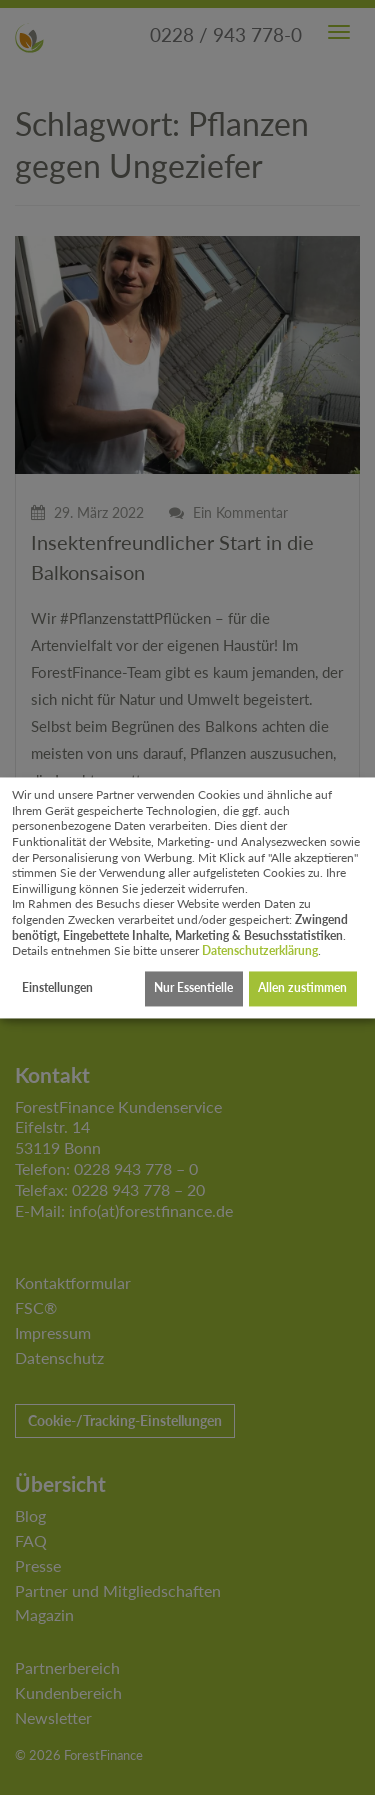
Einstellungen (57, 988)
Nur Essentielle (193, 988)
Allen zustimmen (302, 988)
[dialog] (187, 897)
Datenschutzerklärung (260, 951)
